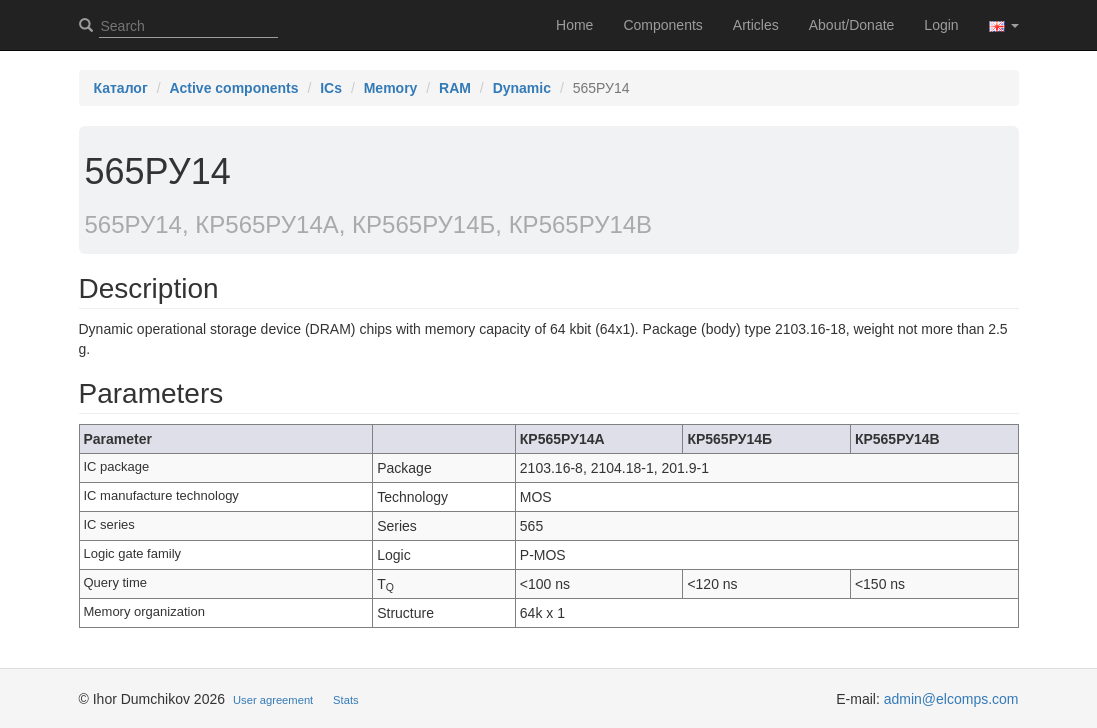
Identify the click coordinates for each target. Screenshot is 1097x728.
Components (662, 25)
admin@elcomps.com (951, 699)
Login (941, 25)
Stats (346, 700)
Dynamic (522, 88)
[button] (1004, 25)
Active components (233, 88)
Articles (756, 25)
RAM (455, 88)
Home (574, 25)
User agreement (273, 700)
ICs (331, 88)
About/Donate (852, 25)
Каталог (121, 88)
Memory (391, 88)
